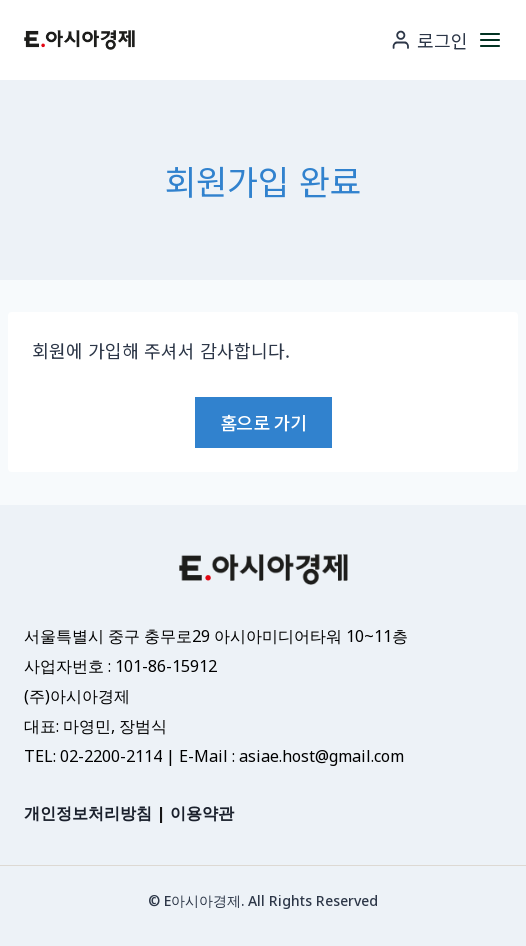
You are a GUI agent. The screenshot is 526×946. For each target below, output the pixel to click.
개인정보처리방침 (88, 813)
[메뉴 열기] (490, 39)
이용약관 (202, 813)
